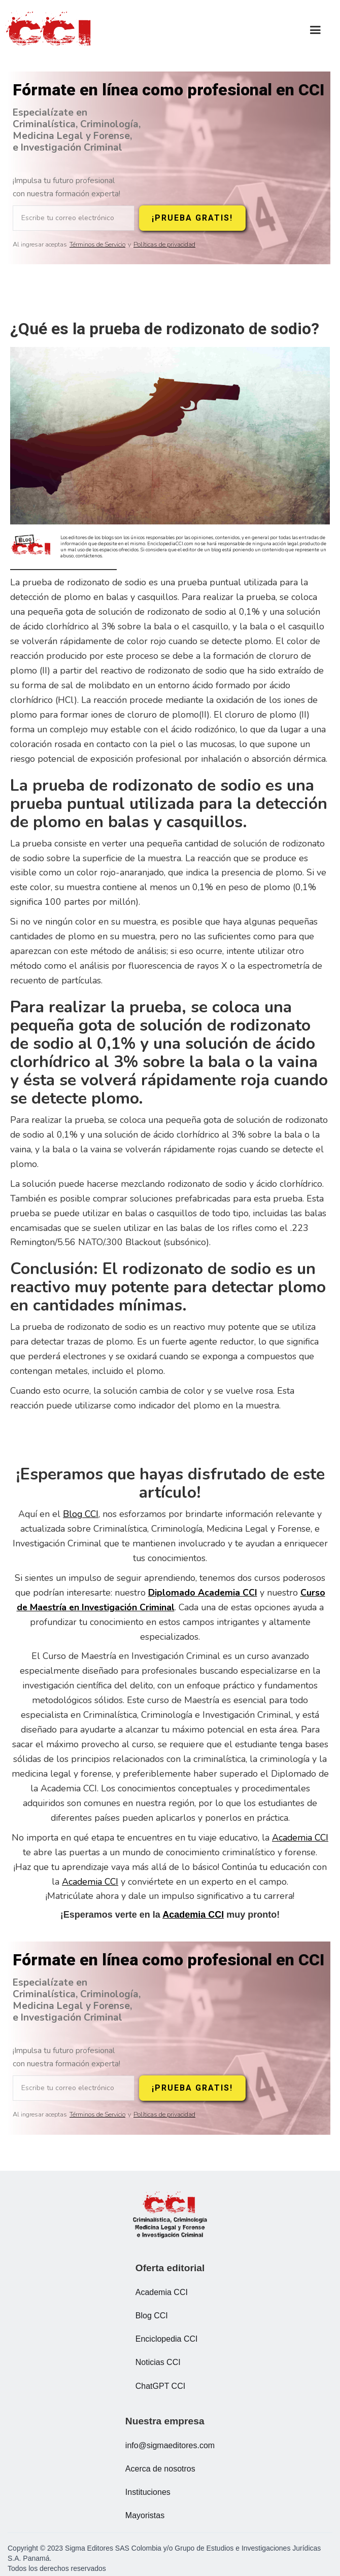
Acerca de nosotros (160, 2468)
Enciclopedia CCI (166, 2339)
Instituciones (148, 2492)
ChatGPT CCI (160, 2386)
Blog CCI (80, 1514)
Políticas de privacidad (164, 245)
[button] (315, 30)
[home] (51, 30)
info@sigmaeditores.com (170, 2445)
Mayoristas (144, 2515)
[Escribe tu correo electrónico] (73, 218)
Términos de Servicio (97, 245)
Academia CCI (300, 1837)
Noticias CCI (158, 2362)
